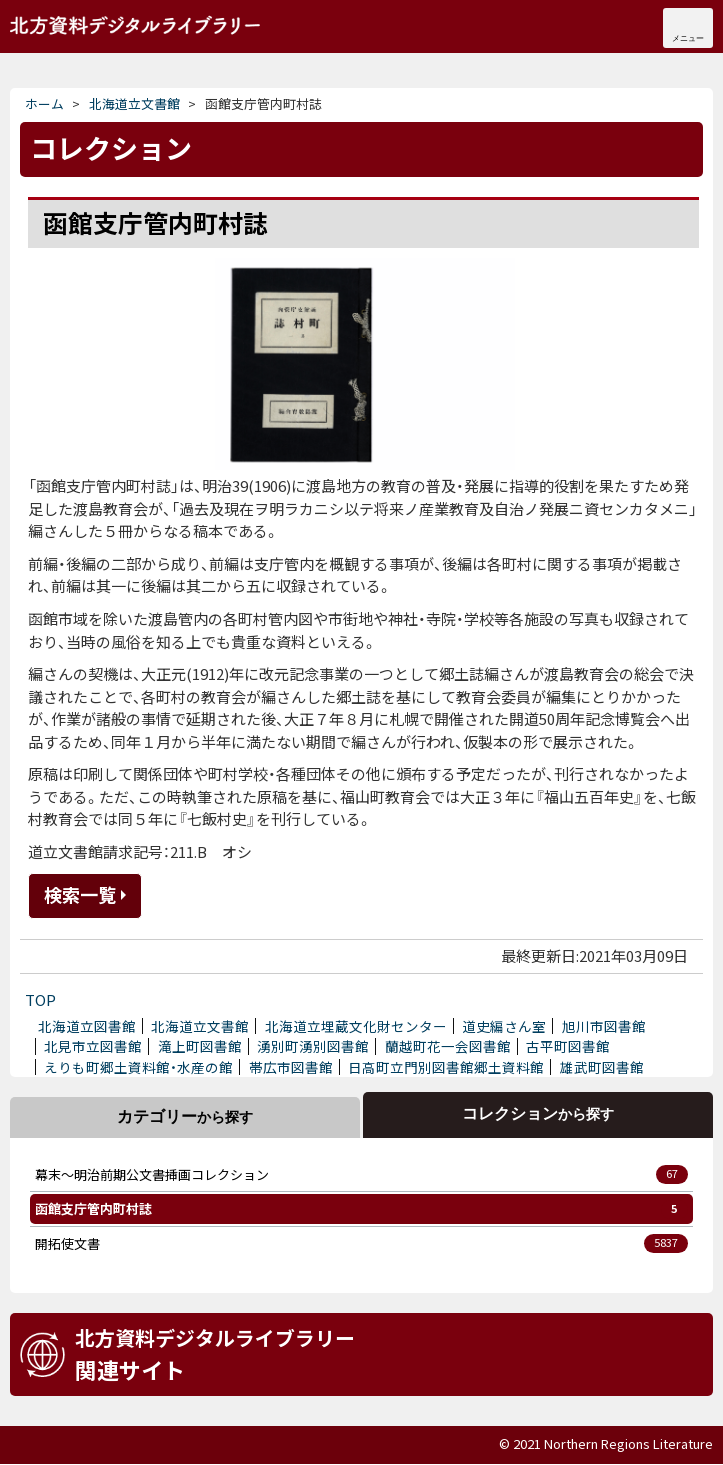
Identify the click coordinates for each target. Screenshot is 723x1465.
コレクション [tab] (538, 1113)
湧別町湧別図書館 (313, 1046)
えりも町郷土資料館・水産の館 (138, 1067)
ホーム (44, 103)
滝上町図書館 (200, 1046)
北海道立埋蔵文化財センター (356, 1026)
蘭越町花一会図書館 (448, 1046)
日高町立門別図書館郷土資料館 (446, 1067)
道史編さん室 (504, 1026)
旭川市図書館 (604, 1026)
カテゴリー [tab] (185, 1116)
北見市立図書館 (93, 1046)
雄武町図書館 (602, 1067)
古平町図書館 (568, 1046)
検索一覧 (80, 894)
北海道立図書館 (87, 1026)
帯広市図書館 (291, 1067)
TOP (40, 999)
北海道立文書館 (135, 25)
